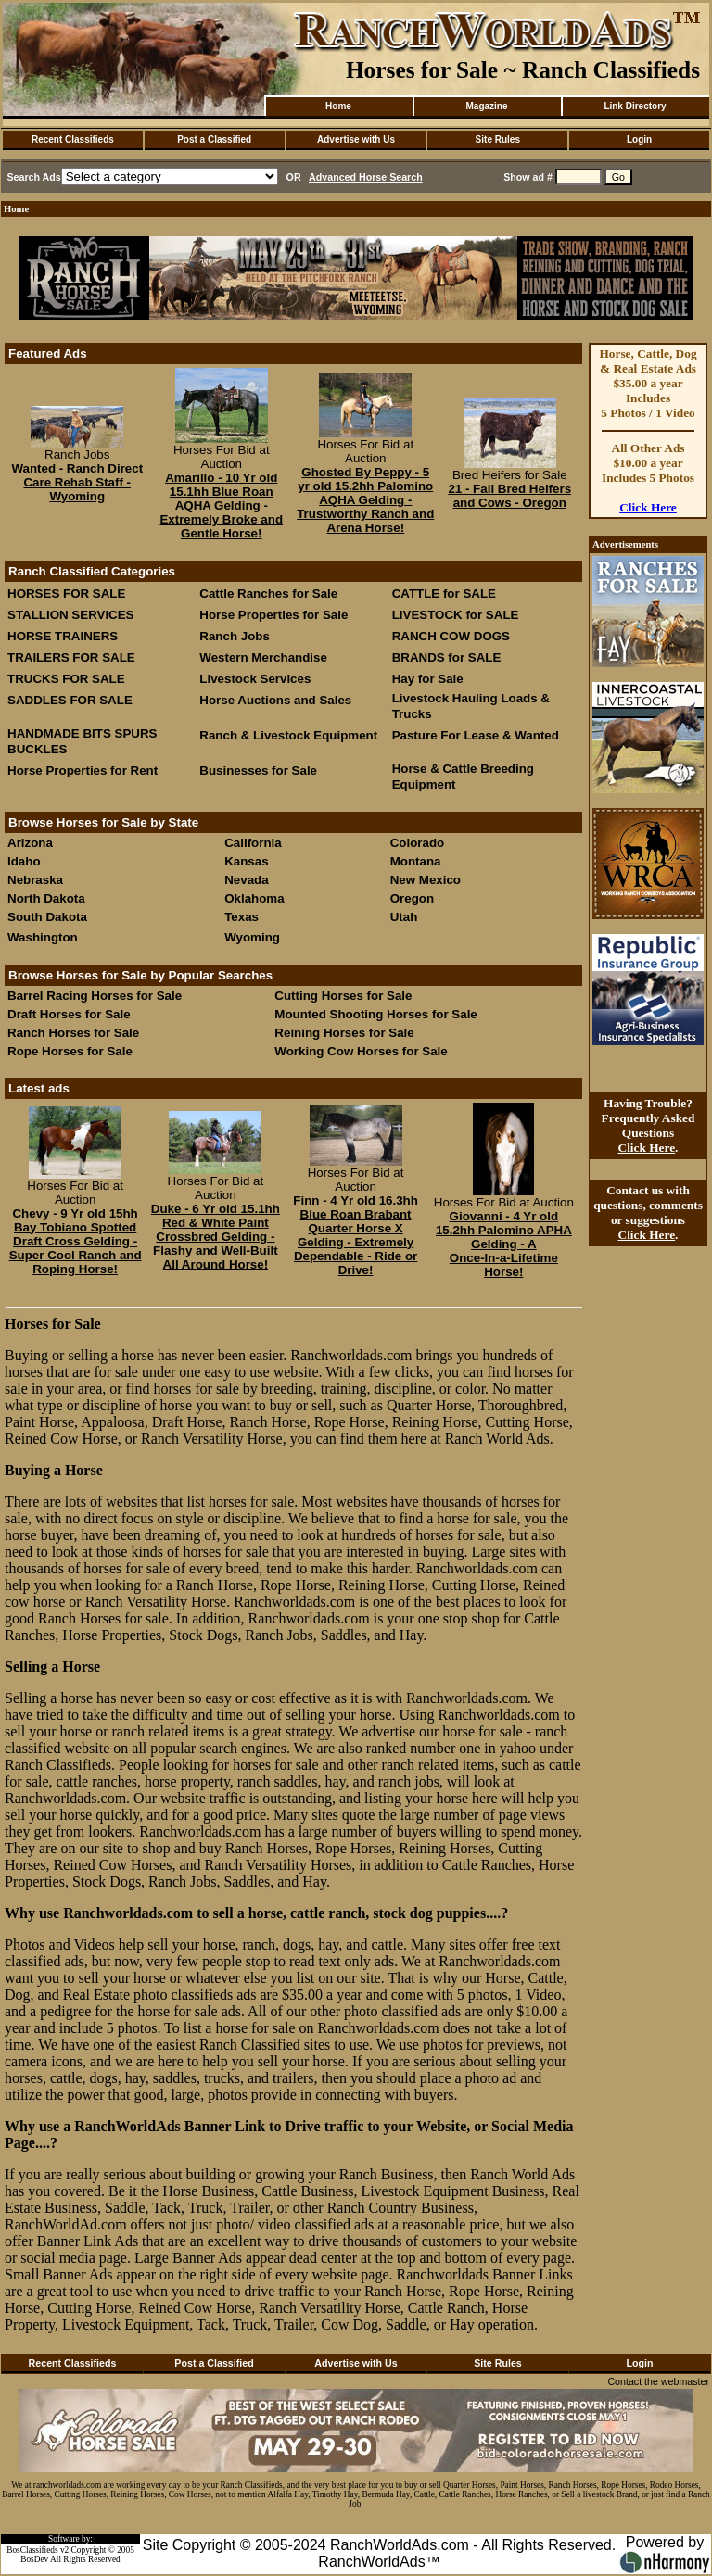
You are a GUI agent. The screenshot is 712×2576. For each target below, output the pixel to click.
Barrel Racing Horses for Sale (94, 996)
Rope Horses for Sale (70, 1051)
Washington (42, 937)
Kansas (246, 861)
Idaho (24, 861)
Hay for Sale (429, 679)
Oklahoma (254, 898)
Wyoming (252, 937)
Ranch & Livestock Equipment (288, 735)
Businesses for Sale (258, 770)
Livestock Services (255, 679)
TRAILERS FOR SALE (71, 657)
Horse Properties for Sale (273, 615)
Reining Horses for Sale (343, 1033)
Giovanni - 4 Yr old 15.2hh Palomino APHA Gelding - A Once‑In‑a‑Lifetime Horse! (504, 1244)
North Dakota (46, 898)
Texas (241, 917)
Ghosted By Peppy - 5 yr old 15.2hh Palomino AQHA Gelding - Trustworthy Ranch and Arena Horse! (365, 500)
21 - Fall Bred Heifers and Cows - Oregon (509, 496)
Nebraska (35, 880)
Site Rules (498, 139)
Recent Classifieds (73, 139)
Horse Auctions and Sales (275, 700)
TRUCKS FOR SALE (66, 679)
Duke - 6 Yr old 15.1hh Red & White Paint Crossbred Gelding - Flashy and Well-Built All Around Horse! (215, 1236)
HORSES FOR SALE (66, 593)
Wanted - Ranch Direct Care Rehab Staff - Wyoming (77, 482)
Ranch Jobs (234, 636)
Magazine (486, 106)
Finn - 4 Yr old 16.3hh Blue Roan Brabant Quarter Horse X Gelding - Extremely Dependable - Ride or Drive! (355, 1235)
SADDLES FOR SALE (70, 700)
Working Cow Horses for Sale (360, 1051)
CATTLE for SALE (444, 593)
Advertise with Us (356, 139)
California (252, 843)
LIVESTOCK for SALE (455, 615)
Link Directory (635, 106)
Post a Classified (214, 139)
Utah (404, 917)
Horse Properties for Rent (82, 770)
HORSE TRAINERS (62, 636)
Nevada (246, 880)
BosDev (34, 2559)
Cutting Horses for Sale (343, 996)
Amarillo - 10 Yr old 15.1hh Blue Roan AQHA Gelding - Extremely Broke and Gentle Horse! (221, 505)
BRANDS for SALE (447, 657)
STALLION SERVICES (70, 615)
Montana (415, 861)
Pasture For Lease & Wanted (475, 735)
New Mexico (425, 880)
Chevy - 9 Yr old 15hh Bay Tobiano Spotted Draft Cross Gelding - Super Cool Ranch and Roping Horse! (75, 1241)
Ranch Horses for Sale (73, 1033)
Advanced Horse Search (366, 177)
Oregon (412, 898)
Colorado (417, 843)
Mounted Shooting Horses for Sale (375, 1014)
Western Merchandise (263, 657)
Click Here (648, 507)
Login (639, 139)
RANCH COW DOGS (451, 636)
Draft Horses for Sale (69, 1014)
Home (338, 106)
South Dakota (47, 917)
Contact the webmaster (658, 2381)
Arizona (30, 843)
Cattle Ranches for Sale (268, 593)
